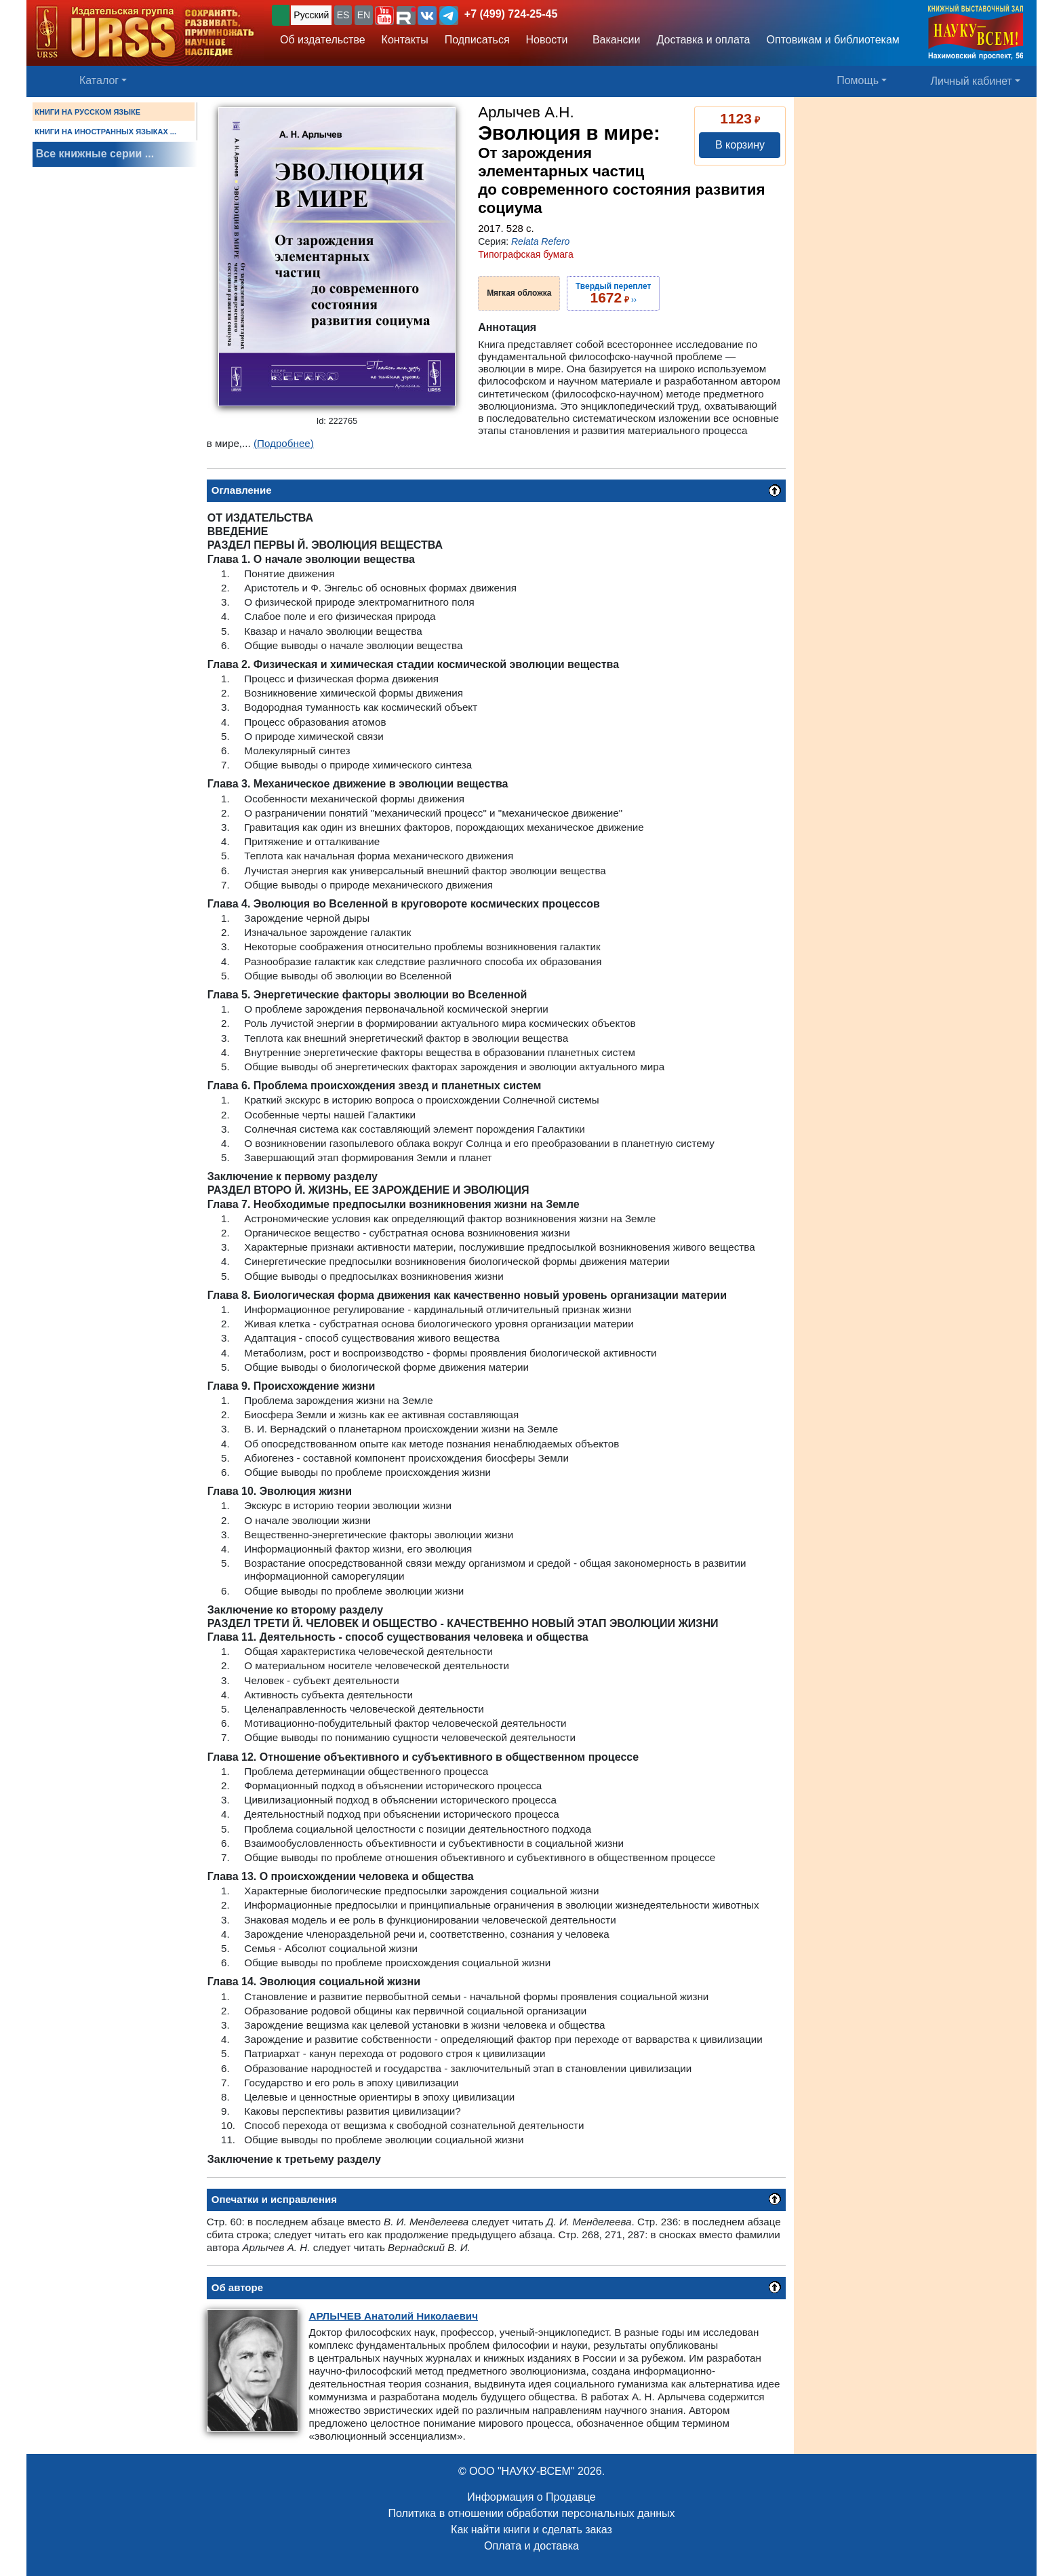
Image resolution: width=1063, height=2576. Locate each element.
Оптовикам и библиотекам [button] (833, 39)
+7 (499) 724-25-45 (510, 14)
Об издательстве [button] (322, 39)
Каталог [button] (99, 80)
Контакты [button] (405, 39)
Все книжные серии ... (95, 153)
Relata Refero (540, 241)
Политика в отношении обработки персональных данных (531, 2513)
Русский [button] (311, 14)
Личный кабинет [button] (971, 81)
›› (613, 293)
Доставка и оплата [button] (703, 39)
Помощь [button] (858, 80)
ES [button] (343, 14)
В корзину (740, 145)
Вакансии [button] (612, 39)
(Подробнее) (284, 443)
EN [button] (363, 14)
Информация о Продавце (531, 2497)
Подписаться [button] (477, 39)
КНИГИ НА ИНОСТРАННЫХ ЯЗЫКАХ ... (105, 132)
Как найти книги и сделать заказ (531, 2529)
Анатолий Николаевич (393, 2316)
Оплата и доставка (531, 2546)
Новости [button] (547, 39)
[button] (384, 15)
